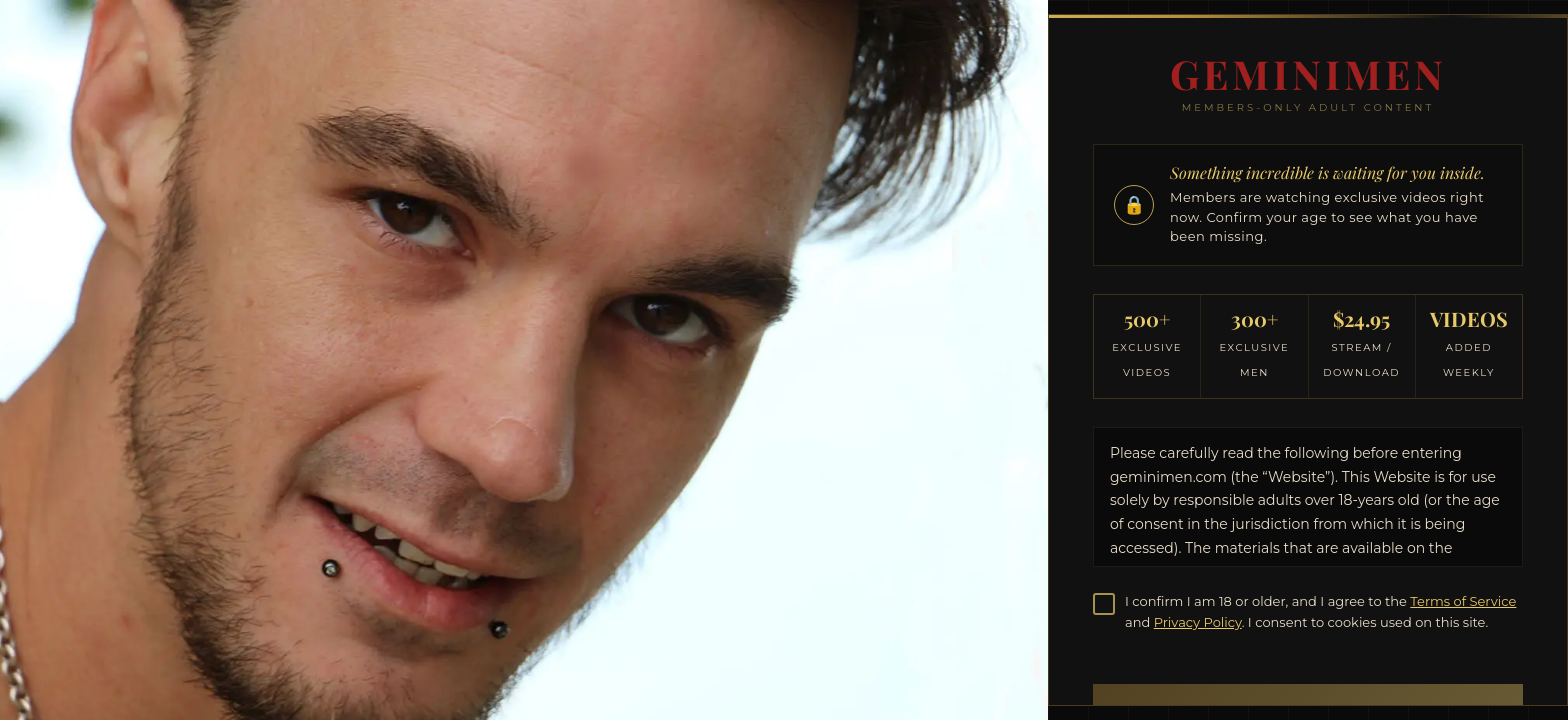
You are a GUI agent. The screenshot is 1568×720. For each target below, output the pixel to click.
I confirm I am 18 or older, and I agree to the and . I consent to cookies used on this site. (1320, 611)
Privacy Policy (1198, 622)
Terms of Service (1463, 601)
